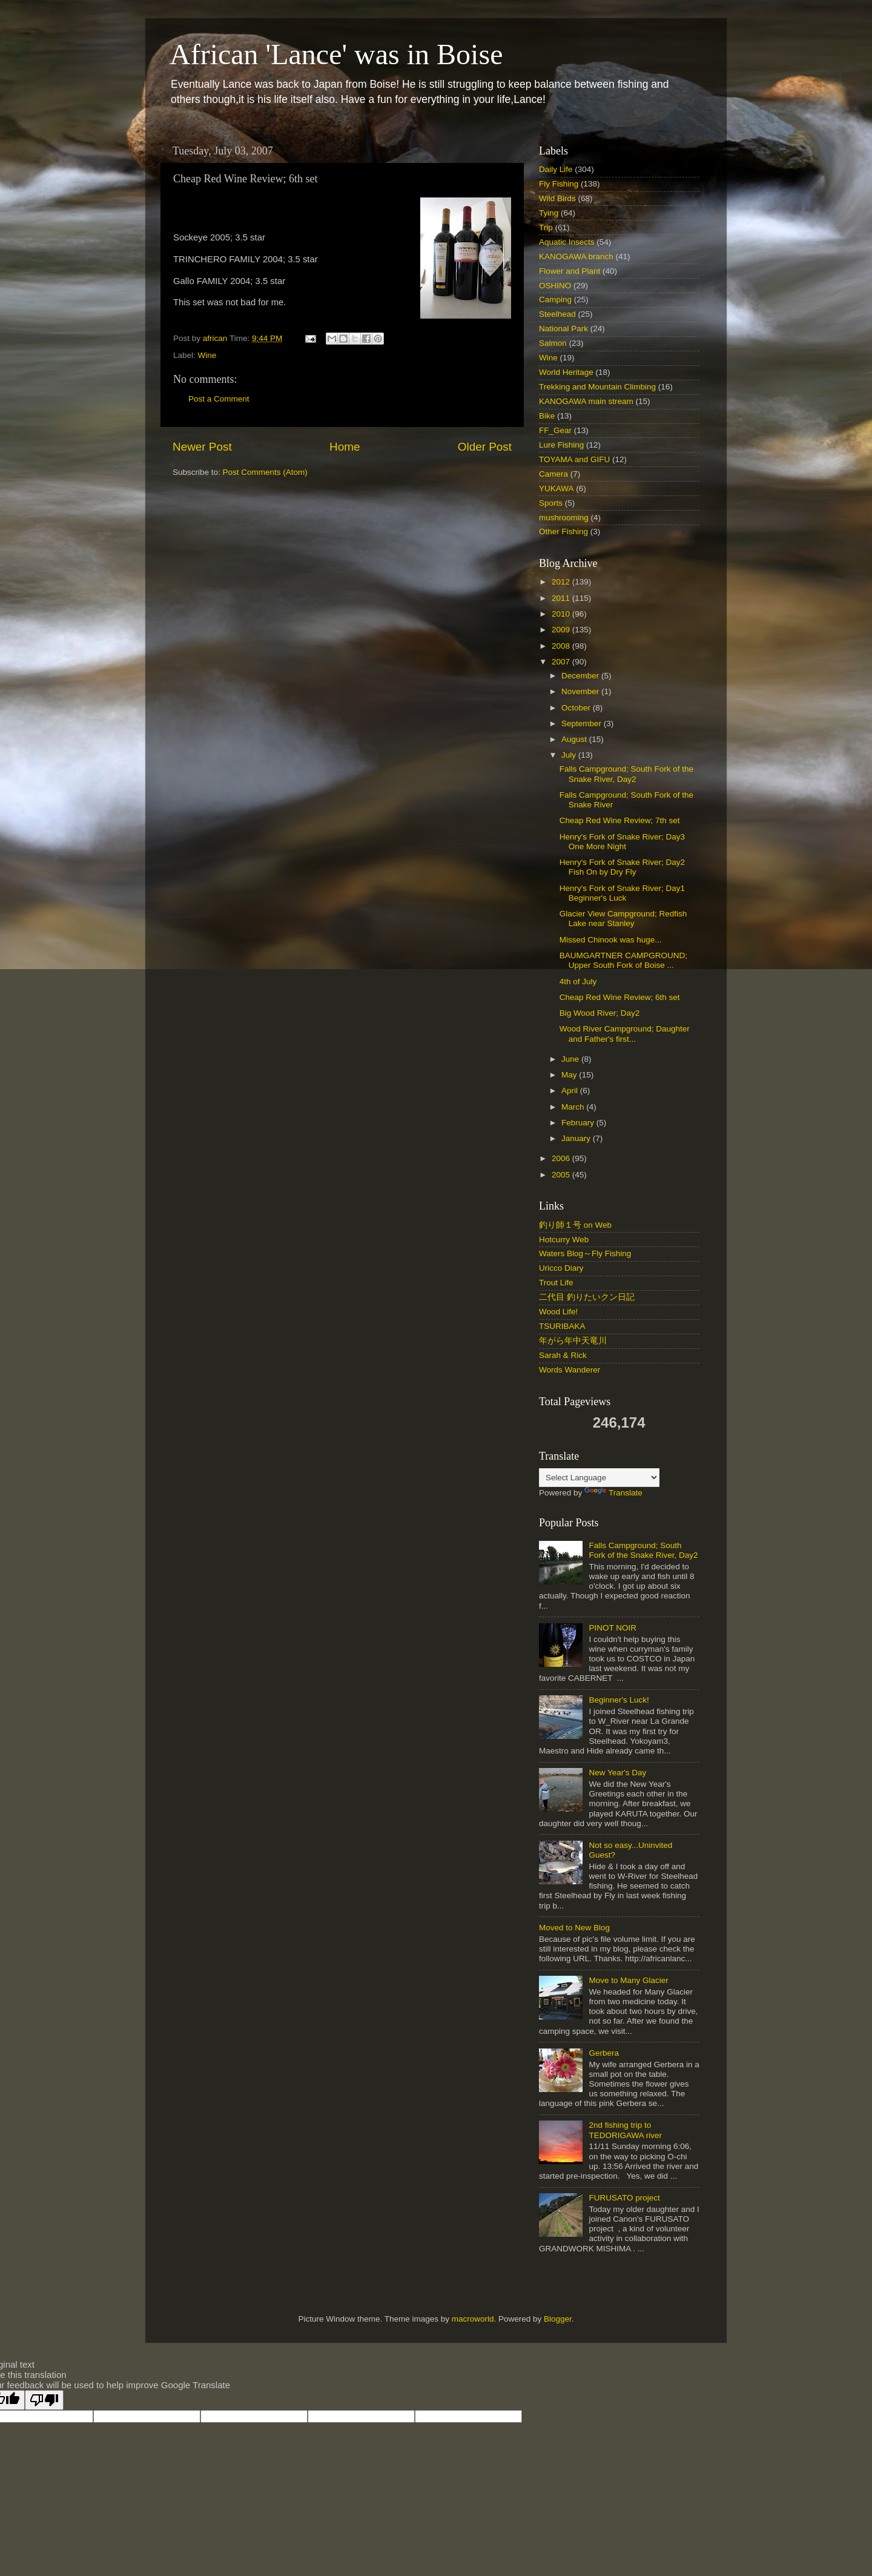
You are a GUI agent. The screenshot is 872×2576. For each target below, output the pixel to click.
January (577, 1138)
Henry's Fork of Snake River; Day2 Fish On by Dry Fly (622, 867)
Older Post (485, 446)
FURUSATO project (624, 2197)
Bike (547, 415)
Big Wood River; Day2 (600, 1013)
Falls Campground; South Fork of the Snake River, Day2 (626, 773)
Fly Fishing (558, 183)
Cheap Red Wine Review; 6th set (620, 997)
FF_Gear (555, 430)
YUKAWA (556, 488)
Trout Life (556, 1282)
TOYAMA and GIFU (574, 459)
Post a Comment (218, 398)
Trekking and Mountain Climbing (597, 386)
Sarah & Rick (563, 1355)
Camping (555, 299)
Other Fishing (563, 531)
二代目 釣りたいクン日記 (587, 1297)
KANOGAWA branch (576, 256)
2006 (562, 1158)
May (570, 1074)
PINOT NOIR (612, 1627)
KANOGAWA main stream (586, 401)
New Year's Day (617, 1772)
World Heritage (566, 372)
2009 (562, 629)
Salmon (553, 343)
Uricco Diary (561, 1268)
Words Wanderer (569, 1369)
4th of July (578, 981)
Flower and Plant (569, 271)
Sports (551, 503)
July (569, 755)
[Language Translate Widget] (599, 1477)
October (577, 707)
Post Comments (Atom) (265, 472)
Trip (546, 227)
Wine (207, 355)
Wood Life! (558, 1311)
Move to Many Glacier (628, 1980)
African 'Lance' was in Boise (336, 54)
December (581, 675)
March (573, 1106)
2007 (562, 661)
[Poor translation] (44, 2400)
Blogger (558, 2318)
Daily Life (556, 169)
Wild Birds (557, 198)
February (578, 1122)
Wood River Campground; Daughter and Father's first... (625, 1033)
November (581, 691)
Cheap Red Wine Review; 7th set (620, 820)
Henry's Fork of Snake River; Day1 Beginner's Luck (622, 893)
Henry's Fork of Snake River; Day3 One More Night (622, 841)
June (571, 1059)
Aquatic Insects (567, 242)
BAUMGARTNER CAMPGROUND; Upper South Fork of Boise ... (623, 960)
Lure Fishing (561, 444)
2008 (562, 646)
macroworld (473, 2318)
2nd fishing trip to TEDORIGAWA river (625, 2130)
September (582, 723)
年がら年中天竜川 (573, 1340)
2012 (562, 581)
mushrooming (564, 517)
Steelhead (557, 314)
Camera (553, 473)
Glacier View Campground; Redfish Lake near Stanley (623, 918)
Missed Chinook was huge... (611, 939)
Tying (548, 212)
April (570, 1090)
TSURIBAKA (562, 1326)
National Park (563, 328)
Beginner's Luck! (619, 1699)
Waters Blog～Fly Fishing (585, 1253)
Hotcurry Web (564, 1239)
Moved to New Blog (574, 1927)
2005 (562, 1174)
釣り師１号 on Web (575, 1225)
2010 (562, 613)
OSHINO (555, 285)
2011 (562, 598)
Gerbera (604, 2053)
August (575, 739)
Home (344, 446)
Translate (613, 1492)
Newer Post (202, 446)
